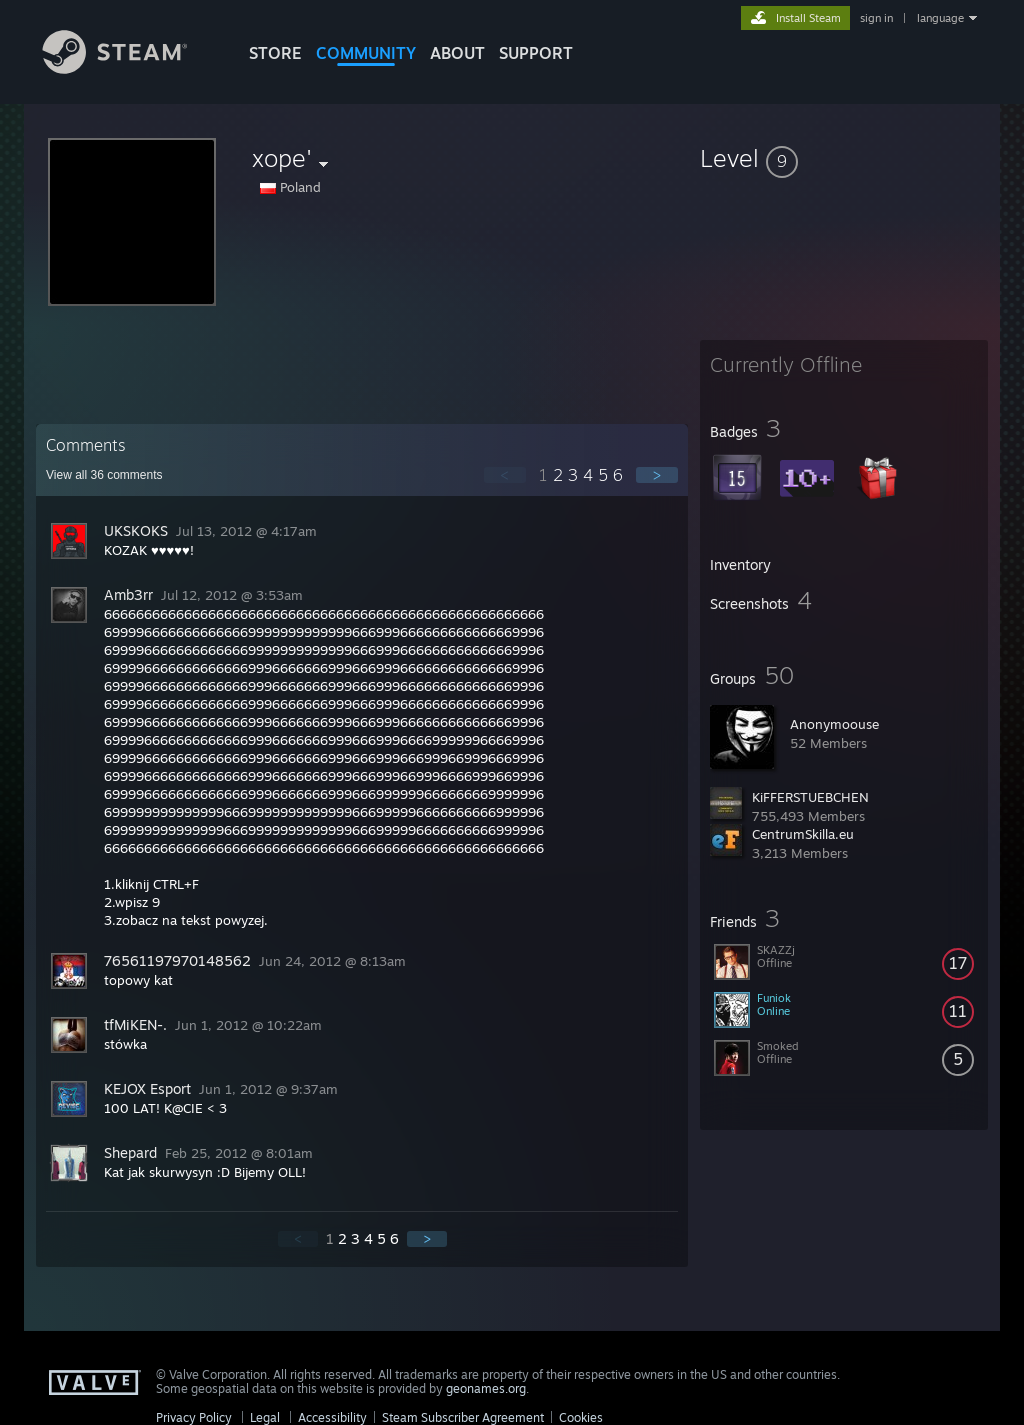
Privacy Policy (194, 1417)
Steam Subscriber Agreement (463, 1417)
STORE (275, 53)
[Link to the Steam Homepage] (130, 68)
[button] (844, 158)
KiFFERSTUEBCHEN (810, 797)
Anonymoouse (834, 724)
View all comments (104, 475)
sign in (876, 18)
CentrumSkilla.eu (803, 834)
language (940, 18)
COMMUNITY (366, 53)
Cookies (581, 1417)
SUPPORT (536, 53)
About (457, 53)
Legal (265, 1417)
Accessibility (332, 1417)
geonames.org (486, 1388)
